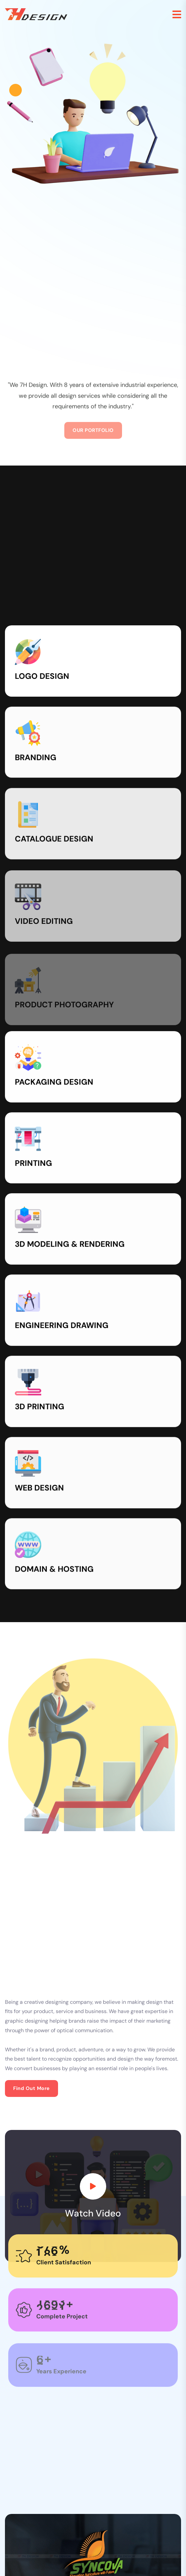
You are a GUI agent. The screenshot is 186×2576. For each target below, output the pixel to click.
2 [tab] (90, 2314)
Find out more (31, 1831)
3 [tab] (100, 2314)
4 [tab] (110, 2314)
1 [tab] (78, 2314)
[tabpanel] (93, 2255)
